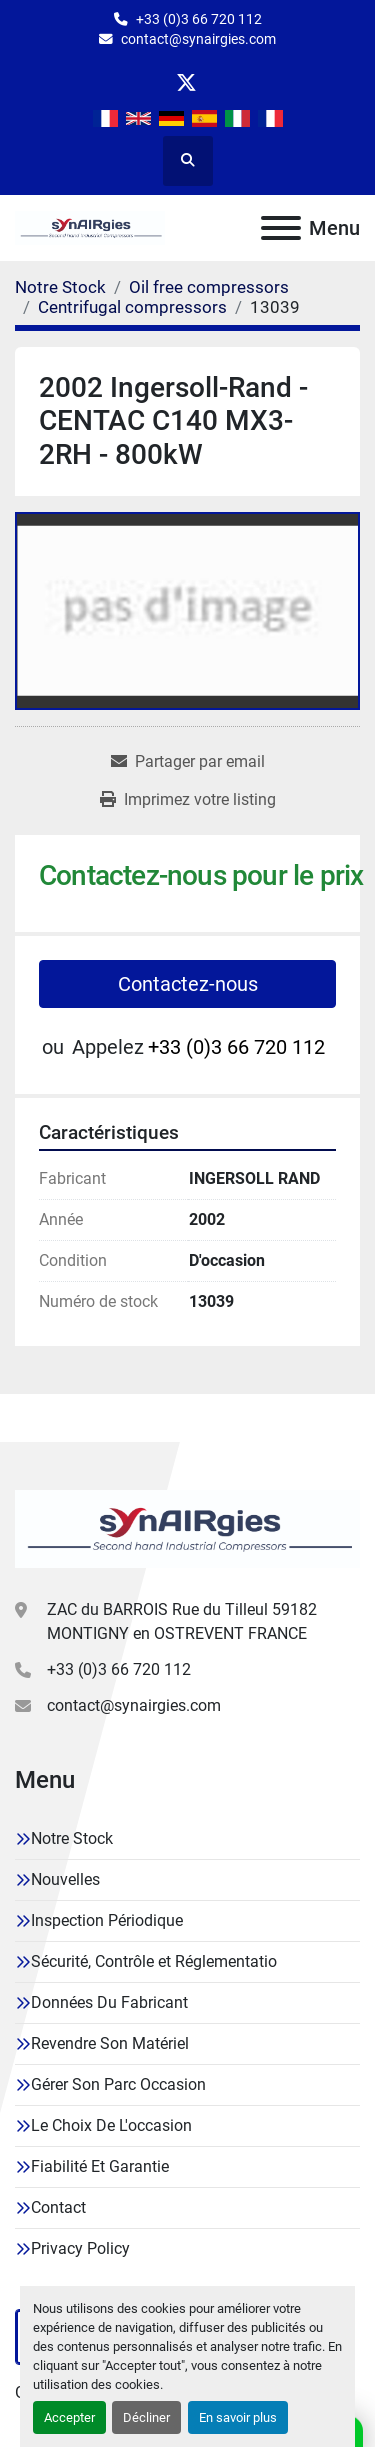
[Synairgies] (187, 1527)
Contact (58, 2207)
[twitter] (186, 82)
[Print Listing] (188, 800)
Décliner (146, 2417)
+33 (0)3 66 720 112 (199, 19)
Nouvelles (65, 1879)
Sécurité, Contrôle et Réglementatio (154, 1961)
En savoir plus (238, 2417)
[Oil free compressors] (209, 287)
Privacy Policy (80, 2248)
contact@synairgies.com (198, 39)
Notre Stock (72, 1838)
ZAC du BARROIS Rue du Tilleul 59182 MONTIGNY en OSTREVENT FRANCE (182, 1621)
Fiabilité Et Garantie (100, 2166)
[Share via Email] (188, 762)
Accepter (69, 2417)
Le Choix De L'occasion (111, 2125)
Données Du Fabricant (109, 2002)
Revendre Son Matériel (110, 2043)
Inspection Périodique (107, 1920)
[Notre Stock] (60, 287)
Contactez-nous (188, 984)
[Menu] (281, 228)
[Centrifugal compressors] (132, 307)
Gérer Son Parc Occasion (118, 2084)
